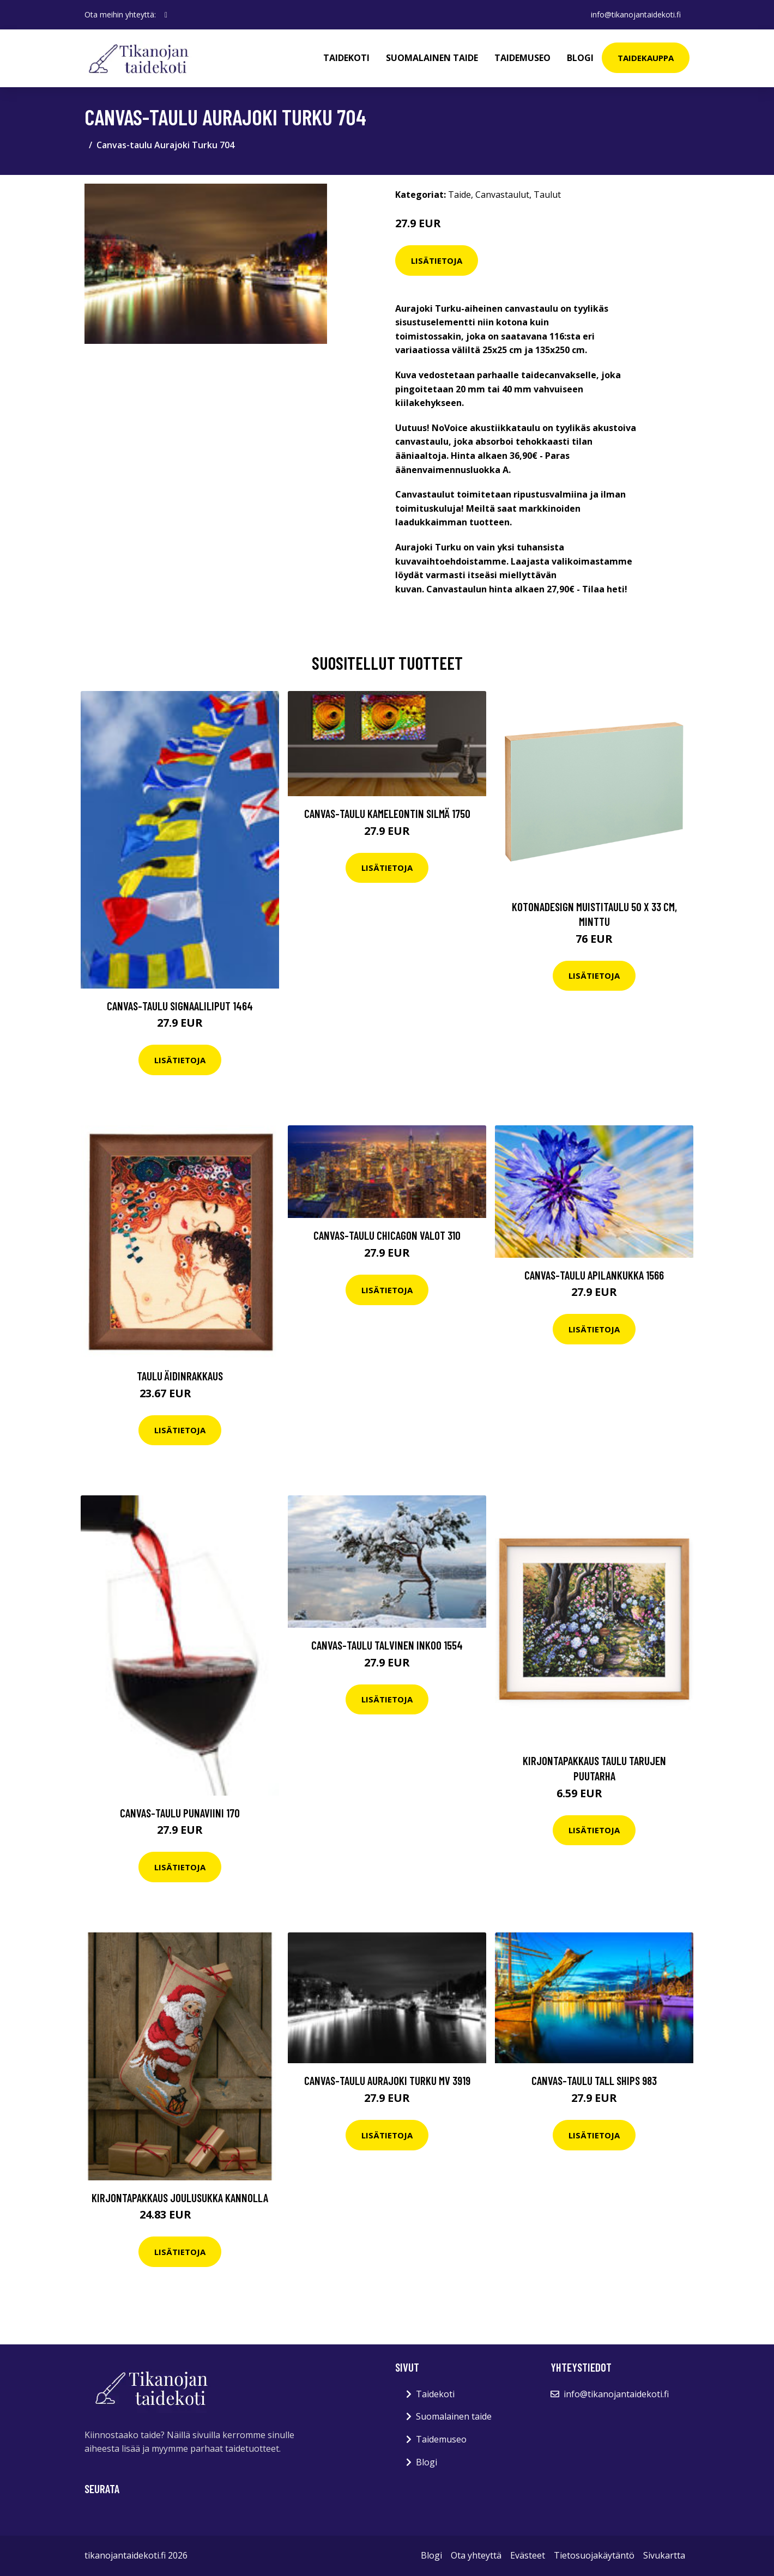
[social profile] (166, 14)
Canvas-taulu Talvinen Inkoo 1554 (387, 1645)
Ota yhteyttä (476, 2555)
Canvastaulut (502, 195)
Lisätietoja (436, 260)
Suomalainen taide (432, 58)
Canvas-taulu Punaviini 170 (180, 1813)
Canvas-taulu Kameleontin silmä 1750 (387, 813)
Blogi (580, 58)
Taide (459, 195)
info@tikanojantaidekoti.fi (636, 14)
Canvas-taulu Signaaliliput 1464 (180, 1006)
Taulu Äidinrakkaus (180, 1376)
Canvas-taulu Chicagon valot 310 (387, 1235)
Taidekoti (346, 58)
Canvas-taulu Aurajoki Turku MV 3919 (387, 2080)
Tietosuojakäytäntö (594, 2555)
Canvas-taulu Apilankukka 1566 (594, 1275)
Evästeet (527, 2555)
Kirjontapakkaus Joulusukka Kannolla (180, 2197)
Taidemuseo (522, 58)
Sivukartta (664, 2555)
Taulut (547, 195)
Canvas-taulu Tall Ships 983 (594, 2080)
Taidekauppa (646, 57)
